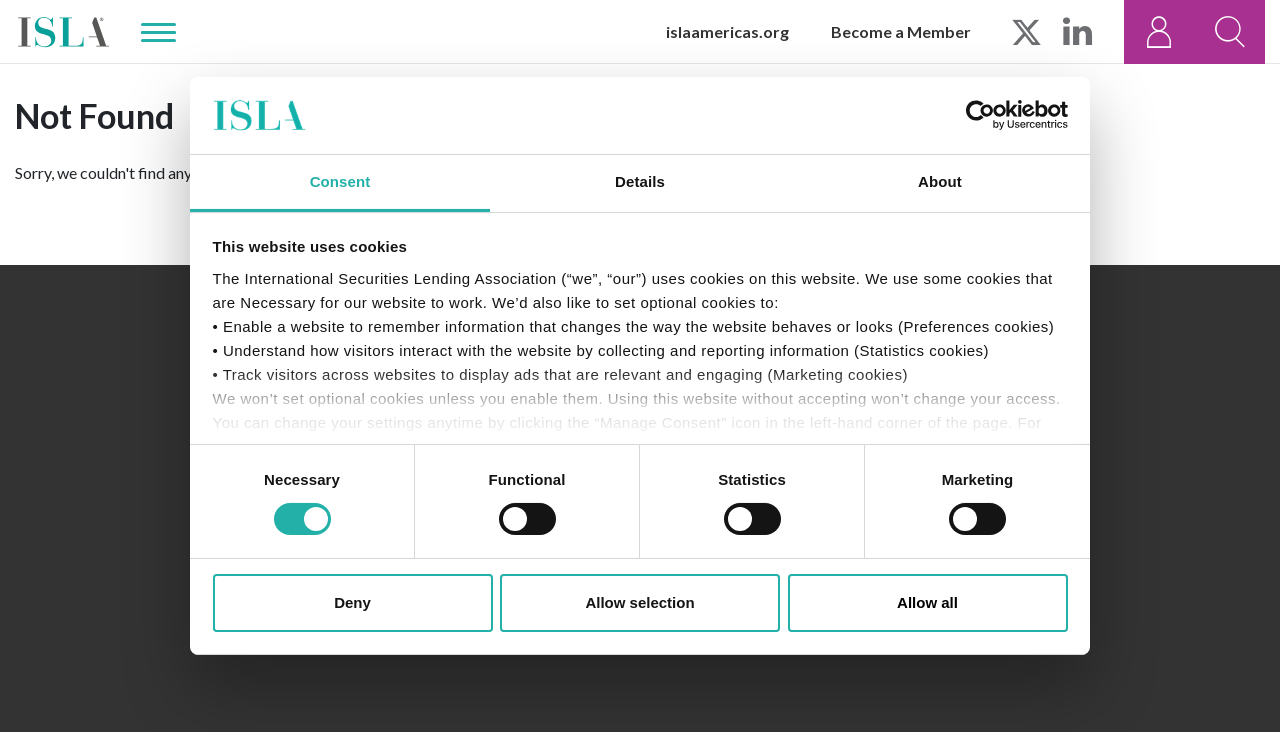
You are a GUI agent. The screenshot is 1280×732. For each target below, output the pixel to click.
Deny (352, 602)
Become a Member (901, 31)
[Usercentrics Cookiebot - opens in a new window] (980, 115)
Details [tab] (640, 181)
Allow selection (639, 602)
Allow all (927, 602)
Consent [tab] (340, 181)
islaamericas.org (727, 31)
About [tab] (940, 181)
